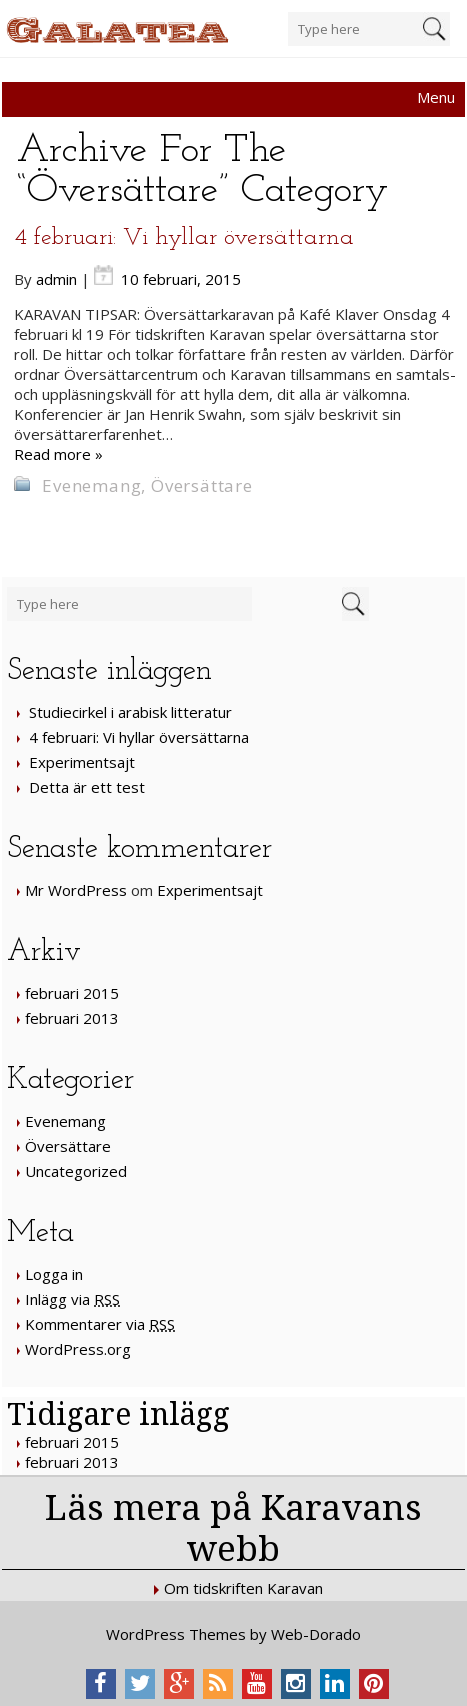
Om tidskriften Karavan (243, 1588)
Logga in (54, 1274)
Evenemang (91, 485)
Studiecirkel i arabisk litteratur (130, 712)
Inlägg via (72, 1299)
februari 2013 (72, 1018)
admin (56, 279)
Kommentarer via (100, 1324)
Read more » (58, 454)
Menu (436, 97)
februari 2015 (72, 993)
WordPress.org (78, 1349)
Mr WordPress (76, 890)
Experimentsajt (82, 762)
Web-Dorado (316, 1634)
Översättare (202, 485)
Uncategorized (76, 1171)
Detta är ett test (87, 787)
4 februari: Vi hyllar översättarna (184, 238)
